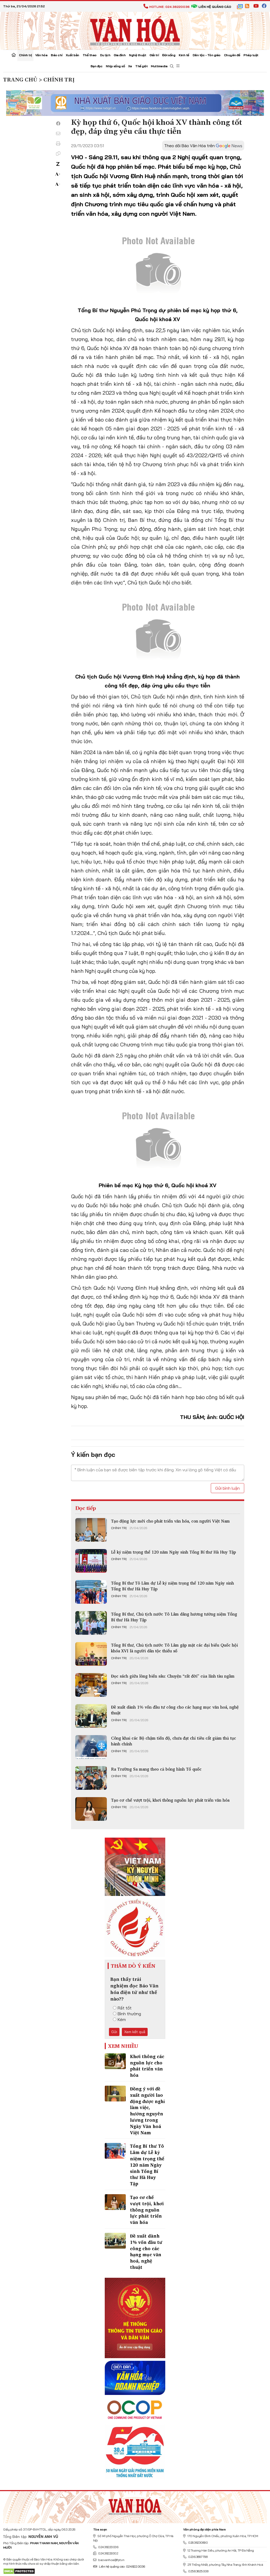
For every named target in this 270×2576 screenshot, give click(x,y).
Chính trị (25, 55)
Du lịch (105, 55)
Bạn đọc (97, 66)
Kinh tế (184, 55)
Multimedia (159, 66)
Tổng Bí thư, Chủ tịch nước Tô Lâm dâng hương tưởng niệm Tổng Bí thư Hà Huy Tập (174, 1617)
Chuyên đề (232, 55)
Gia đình (120, 55)
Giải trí (154, 55)
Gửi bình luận (227, 1488)
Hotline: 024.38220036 (166, 7)
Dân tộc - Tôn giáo (207, 55)
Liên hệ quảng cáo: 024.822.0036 (119, 2566)
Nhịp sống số (115, 66)
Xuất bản (72, 55)
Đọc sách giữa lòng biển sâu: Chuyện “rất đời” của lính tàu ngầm (172, 1676)
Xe (130, 66)
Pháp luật (250, 55)
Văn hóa (41, 55)
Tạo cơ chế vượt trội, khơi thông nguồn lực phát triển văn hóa (170, 1800)
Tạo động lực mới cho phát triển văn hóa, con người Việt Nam (170, 1521)
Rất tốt (122, 2008)
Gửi (114, 2031)
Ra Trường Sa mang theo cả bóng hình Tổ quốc (156, 1769)
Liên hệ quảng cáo (211, 7)
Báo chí (56, 55)
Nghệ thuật (137, 55)
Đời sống (168, 55)
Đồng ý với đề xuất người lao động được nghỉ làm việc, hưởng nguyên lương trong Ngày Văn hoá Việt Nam (147, 2110)
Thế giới (141, 66)
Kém (119, 2019)
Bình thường (127, 2013)
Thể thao (90, 55)
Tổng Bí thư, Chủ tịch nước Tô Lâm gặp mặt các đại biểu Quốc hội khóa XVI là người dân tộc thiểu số (174, 1648)
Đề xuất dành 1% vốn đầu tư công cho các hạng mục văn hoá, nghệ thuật (175, 1710)
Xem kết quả (134, 2031)
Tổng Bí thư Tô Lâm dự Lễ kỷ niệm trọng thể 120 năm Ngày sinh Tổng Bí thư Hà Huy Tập (172, 1586)
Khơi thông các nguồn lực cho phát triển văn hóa (147, 2066)
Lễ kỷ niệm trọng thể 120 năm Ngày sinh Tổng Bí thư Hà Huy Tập (173, 1552)
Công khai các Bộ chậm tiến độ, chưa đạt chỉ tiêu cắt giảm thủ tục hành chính (173, 1741)
